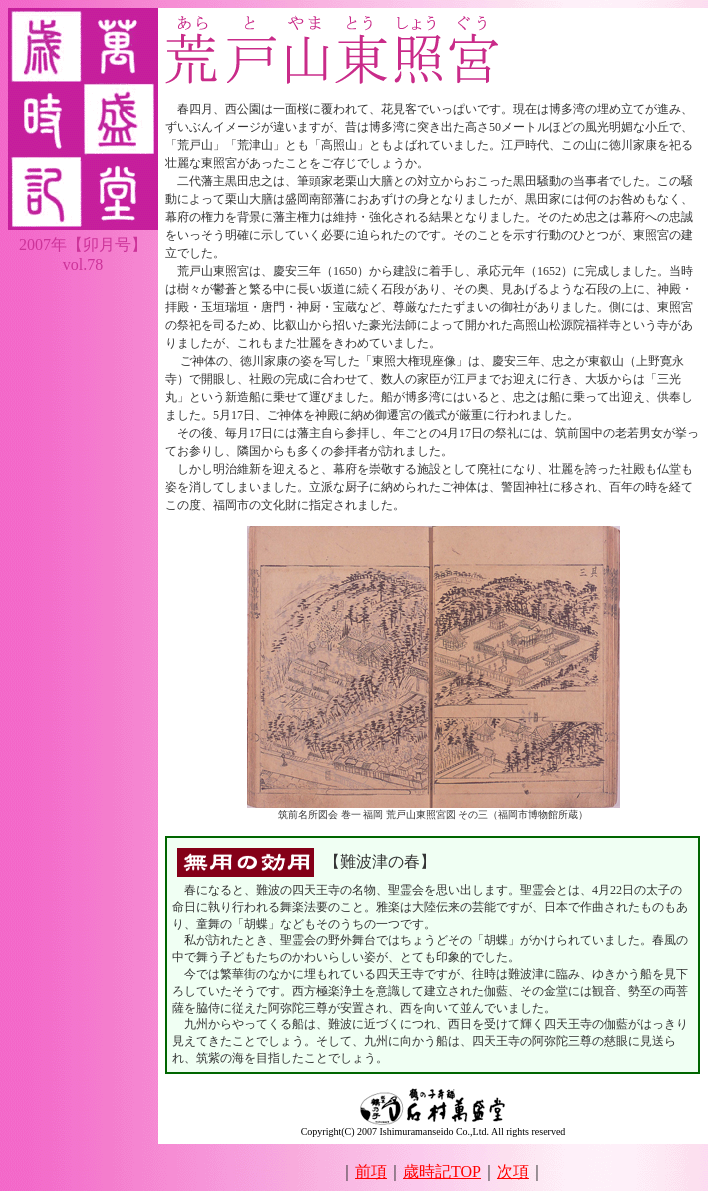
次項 (513, 1171)
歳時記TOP (442, 1171)
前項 (371, 1171)
